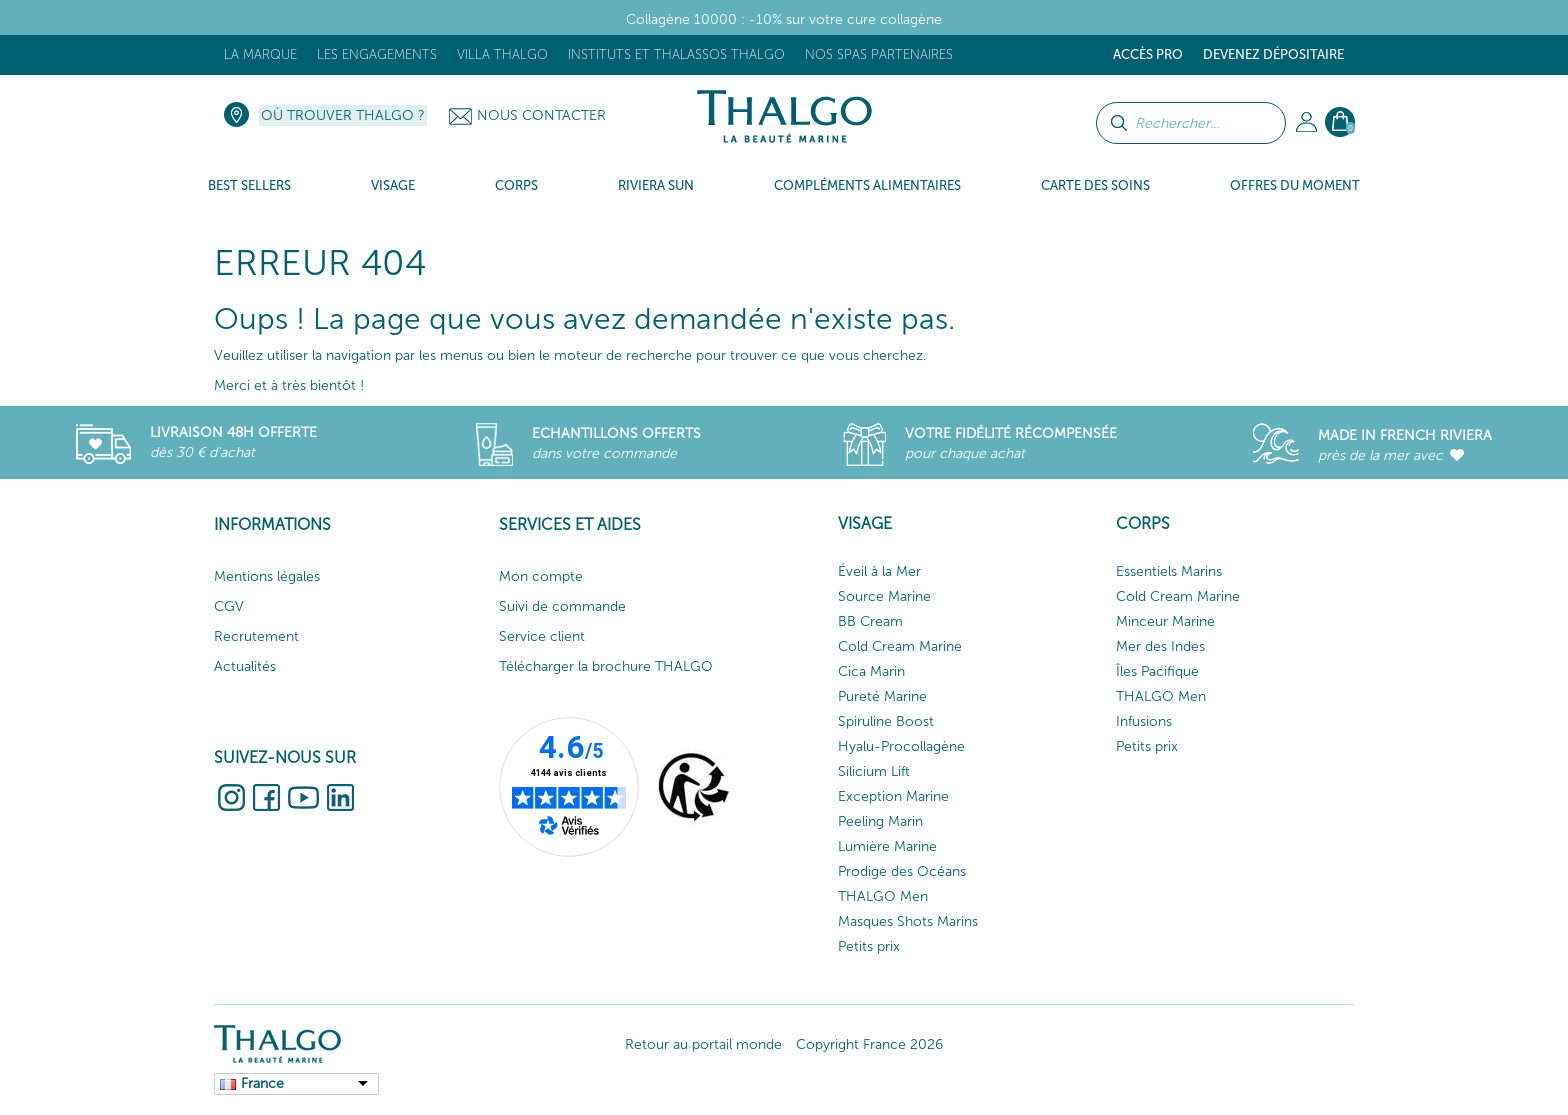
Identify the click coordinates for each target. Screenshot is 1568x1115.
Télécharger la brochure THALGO (606, 666)
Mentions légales (267, 576)
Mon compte (541, 576)
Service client (542, 636)
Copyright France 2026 (869, 1044)
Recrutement (256, 636)
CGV (229, 606)
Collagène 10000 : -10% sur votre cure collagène (784, 19)
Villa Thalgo (502, 54)
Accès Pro (1148, 54)
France (262, 1083)
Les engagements (377, 54)
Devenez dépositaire (1273, 54)
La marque (260, 54)
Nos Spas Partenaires (879, 54)
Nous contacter (541, 115)
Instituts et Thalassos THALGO (676, 54)
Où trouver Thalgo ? (343, 115)
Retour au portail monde (703, 1044)
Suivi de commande (562, 606)
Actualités (245, 666)
